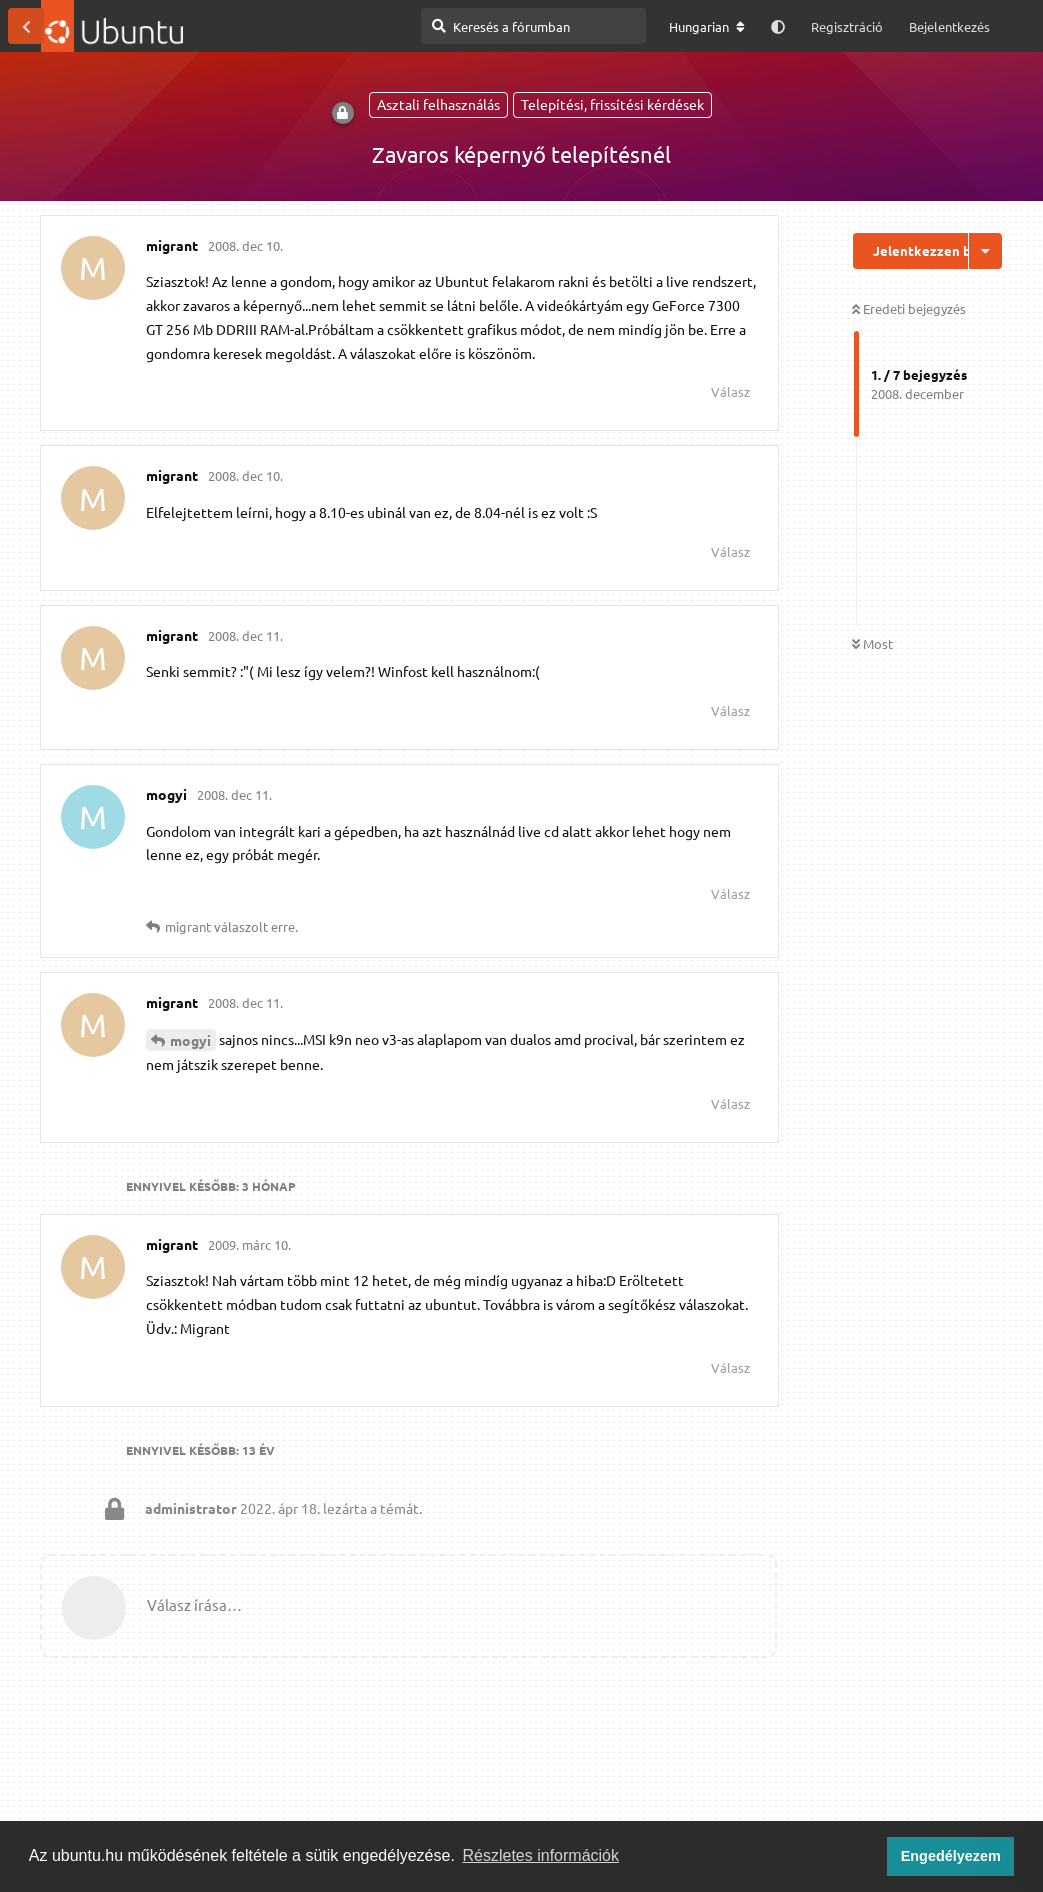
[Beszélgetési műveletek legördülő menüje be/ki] (985, 251)
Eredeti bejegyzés (909, 308)
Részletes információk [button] (541, 1855)
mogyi (190, 1040)
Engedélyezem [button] (951, 1856)
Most (872, 643)
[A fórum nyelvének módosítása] (707, 27)
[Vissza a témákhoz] (26, 26)
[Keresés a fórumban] (533, 26)
